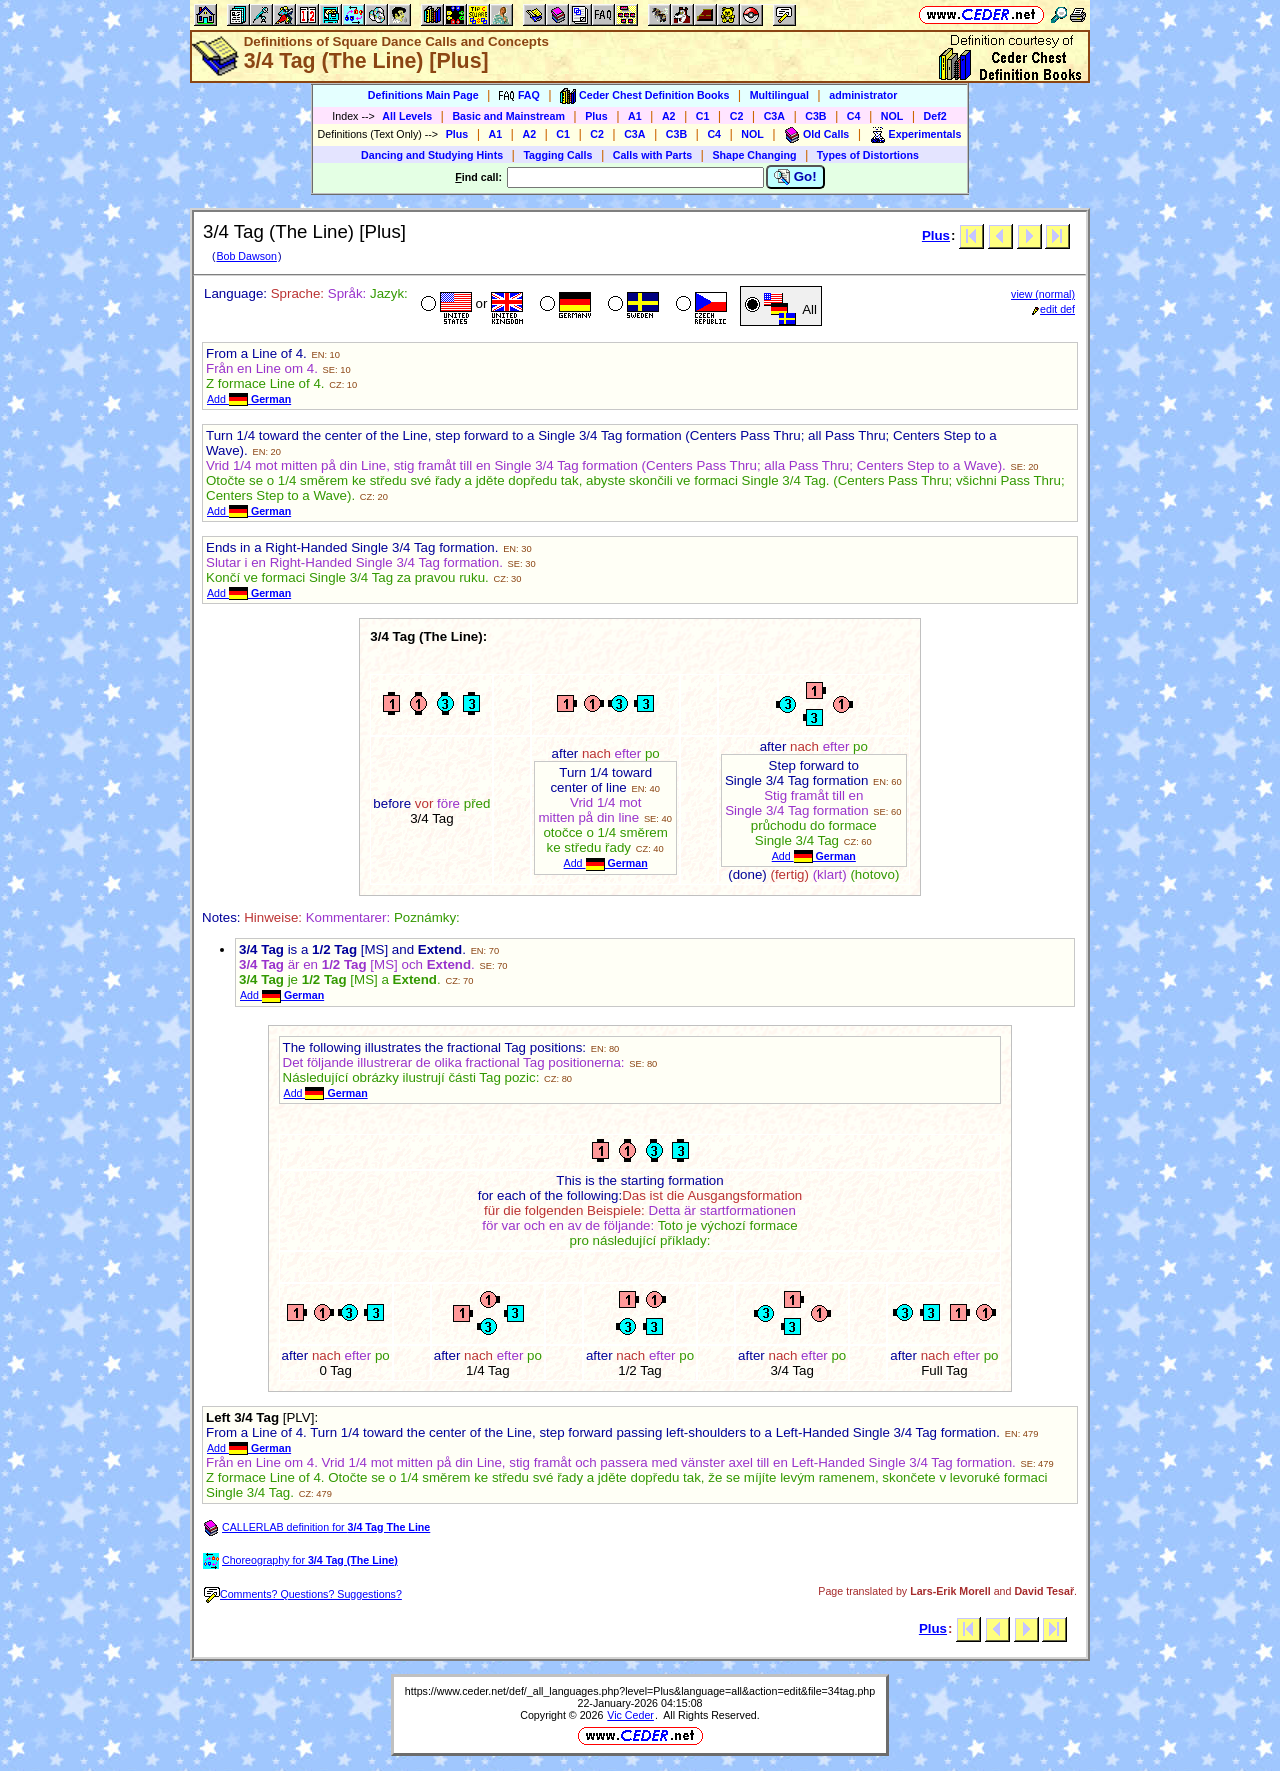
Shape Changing (754, 155)
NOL (892, 116)
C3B (815, 116)
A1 (635, 116)
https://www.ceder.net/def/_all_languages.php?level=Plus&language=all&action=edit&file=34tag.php (640, 1691)
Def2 (935, 116)
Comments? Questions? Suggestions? (303, 1594)
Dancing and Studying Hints (432, 155)
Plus (596, 116)
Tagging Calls (557, 155)
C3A (774, 116)
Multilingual (779, 95)
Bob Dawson (246, 256)
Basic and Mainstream (508, 116)
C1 (703, 116)
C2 (737, 116)
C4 (854, 116)
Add (249, 399)
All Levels (407, 116)
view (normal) (1043, 294)
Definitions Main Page (423, 95)
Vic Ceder (630, 1715)
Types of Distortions (868, 155)
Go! (795, 177)
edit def (1053, 309)
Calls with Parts (652, 155)
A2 (669, 116)
